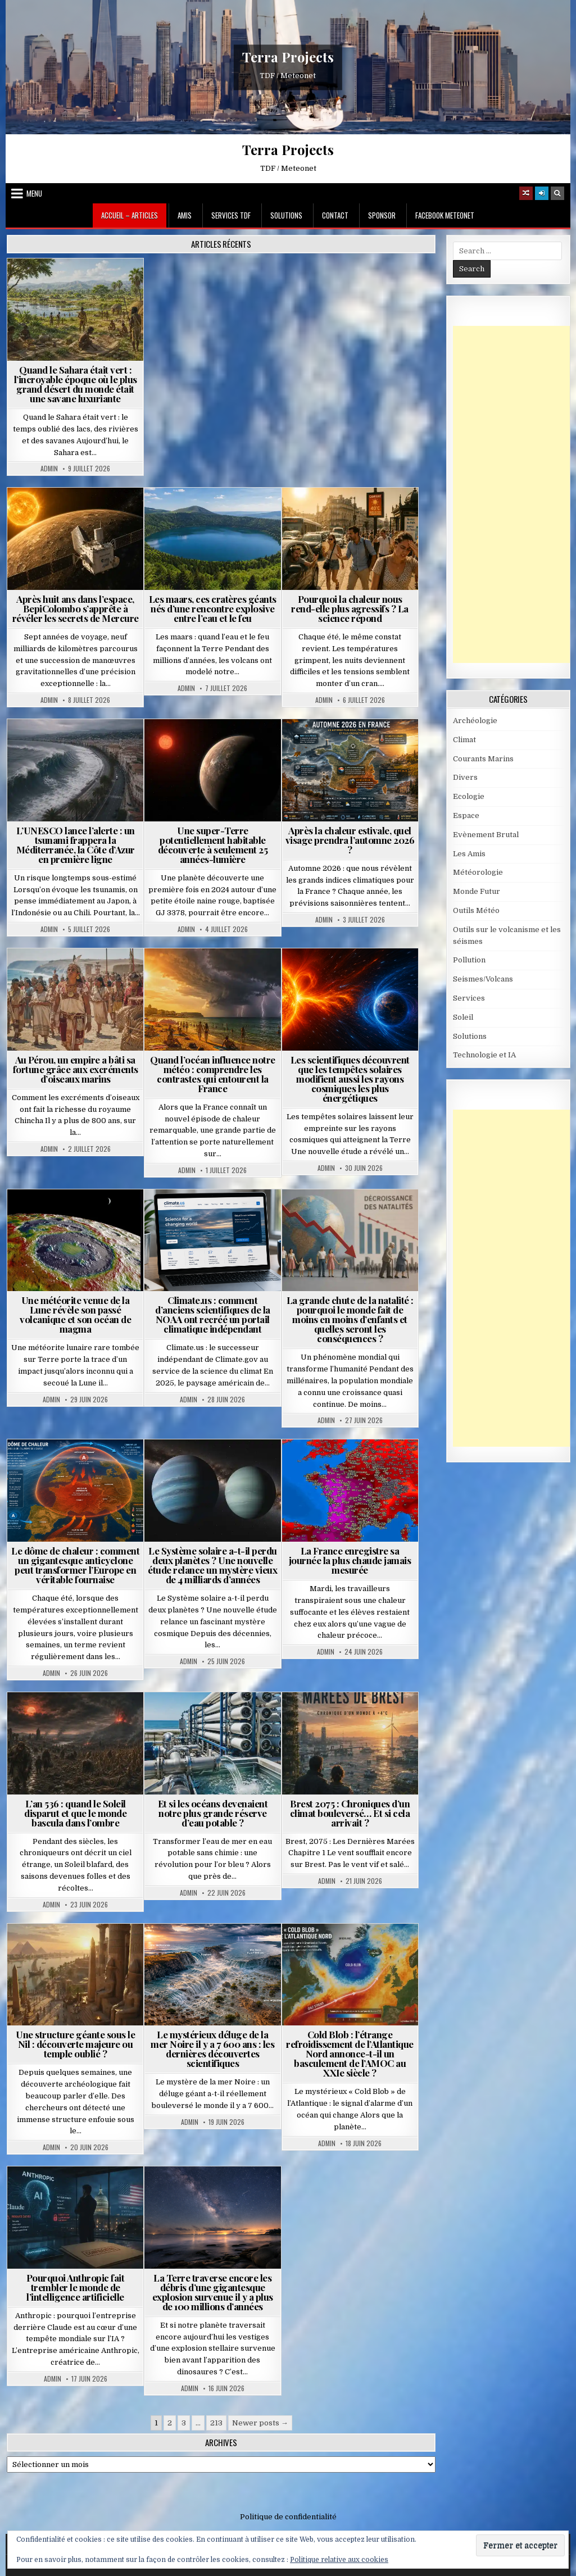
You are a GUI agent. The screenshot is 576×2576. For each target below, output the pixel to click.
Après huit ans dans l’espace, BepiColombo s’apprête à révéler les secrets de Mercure (75, 608)
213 (216, 2423)
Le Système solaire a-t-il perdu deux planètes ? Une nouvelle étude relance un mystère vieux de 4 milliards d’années (212, 1564)
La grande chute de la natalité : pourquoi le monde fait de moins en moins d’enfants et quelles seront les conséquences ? (350, 1319)
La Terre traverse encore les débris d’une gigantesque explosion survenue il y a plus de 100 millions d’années (212, 2292)
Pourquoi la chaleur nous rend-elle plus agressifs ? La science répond (350, 608)
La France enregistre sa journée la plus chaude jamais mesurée (350, 1560)
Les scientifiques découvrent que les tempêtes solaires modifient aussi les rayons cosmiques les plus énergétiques (350, 1078)
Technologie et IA (484, 1055)
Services (469, 998)
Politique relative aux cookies (339, 2560)
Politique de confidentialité (288, 2517)
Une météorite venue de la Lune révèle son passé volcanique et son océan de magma (75, 1314)
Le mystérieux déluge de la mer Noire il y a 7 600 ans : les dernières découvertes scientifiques (212, 2048)
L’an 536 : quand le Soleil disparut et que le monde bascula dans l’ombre (75, 1813)
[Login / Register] (541, 193)
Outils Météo (476, 910)
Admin (49, 468)
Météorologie (478, 872)
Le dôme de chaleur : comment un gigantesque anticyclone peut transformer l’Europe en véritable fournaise (75, 1564)
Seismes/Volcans (483, 979)
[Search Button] (557, 193)
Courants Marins (483, 759)
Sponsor (382, 215)
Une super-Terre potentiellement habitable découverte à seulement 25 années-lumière (213, 844)
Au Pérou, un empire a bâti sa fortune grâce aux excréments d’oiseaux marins (75, 1069)
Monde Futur (476, 891)
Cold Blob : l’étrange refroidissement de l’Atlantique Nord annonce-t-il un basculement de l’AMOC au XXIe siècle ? (350, 2053)
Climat (464, 739)
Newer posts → (260, 2423)
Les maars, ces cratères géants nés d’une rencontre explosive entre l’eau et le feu (212, 608)
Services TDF (231, 215)
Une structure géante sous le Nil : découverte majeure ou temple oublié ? (75, 2044)
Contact (335, 215)
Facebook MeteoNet (444, 215)
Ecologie (468, 796)
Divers (465, 777)
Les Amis (469, 853)
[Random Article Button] (526, 193)
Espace (466, 815)
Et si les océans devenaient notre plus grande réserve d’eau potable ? (213, 1813)
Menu (34, 193)
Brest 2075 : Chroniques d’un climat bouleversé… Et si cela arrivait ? (350, 1813)
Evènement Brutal (486, 834)
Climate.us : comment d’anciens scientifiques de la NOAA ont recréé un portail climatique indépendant (212, 1314)
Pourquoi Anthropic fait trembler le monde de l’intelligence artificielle (75, 2287)
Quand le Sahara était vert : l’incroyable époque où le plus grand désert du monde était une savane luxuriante (75, 384)
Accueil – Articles (129, 215)
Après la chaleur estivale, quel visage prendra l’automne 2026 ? (350, 840)
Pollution (469, 960)
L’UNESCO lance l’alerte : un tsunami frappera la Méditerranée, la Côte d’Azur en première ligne (75, 844)
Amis (185, 215)
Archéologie (475, 720)
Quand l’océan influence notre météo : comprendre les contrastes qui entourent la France (212, 1073)
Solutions (286, 215)
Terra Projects (288, 57)
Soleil (463, 1017)
